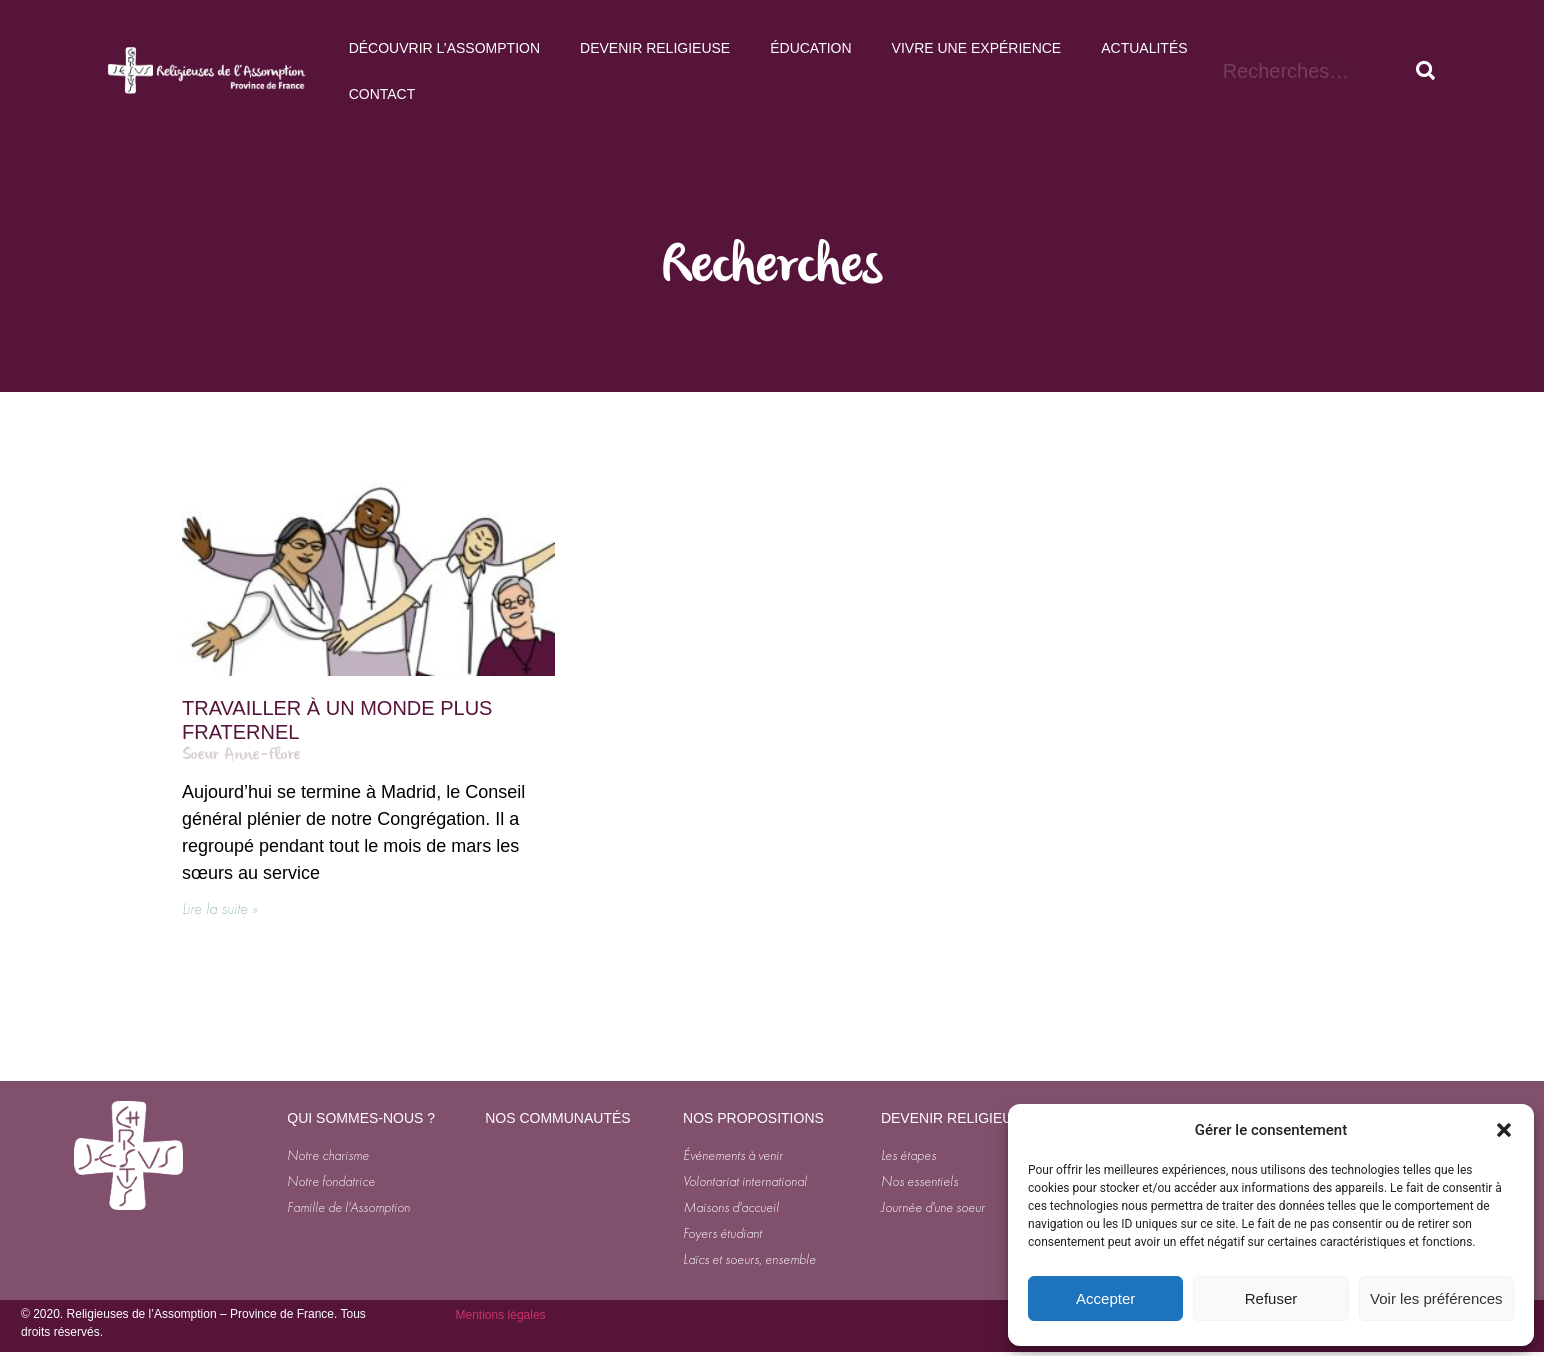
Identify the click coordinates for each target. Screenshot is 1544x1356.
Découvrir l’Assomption (444, 48)
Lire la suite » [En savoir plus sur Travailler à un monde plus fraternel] (220, 908)
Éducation (810, 48)
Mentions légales (501, 1315)
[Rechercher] (1426, 71)
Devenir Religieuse (655, 48)
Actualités (1144, 48)
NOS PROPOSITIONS (753, 1118)
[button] (1504, 1130)
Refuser (1271, 1298)
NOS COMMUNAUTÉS (557, 1118)
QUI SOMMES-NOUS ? (361, 1118)
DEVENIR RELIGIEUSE (956, 1118)
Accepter (1105, 1298)
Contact (382, 94)
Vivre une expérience (977, 48)
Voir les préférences (1436, 1298)
